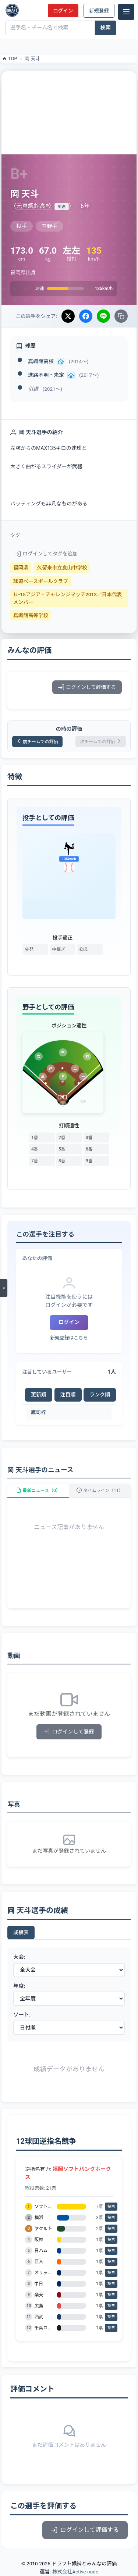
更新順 (38, 1395)
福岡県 (20, 567)
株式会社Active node (75, 2572)
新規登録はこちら (69, 1338)
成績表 (21, 1932)
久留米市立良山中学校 (62, 567)
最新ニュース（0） (38, 1490)
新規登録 (99, 11)
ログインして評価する (87, 687)
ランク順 (99, 1395)
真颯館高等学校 (30, 615)
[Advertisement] (69, 112)
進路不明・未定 (46, 375)
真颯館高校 (41, 361)
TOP (9, 59)
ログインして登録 (69, 1732)
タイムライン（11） (100, 1490)
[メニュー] (126, 12)
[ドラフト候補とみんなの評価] (12, 10)
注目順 (68, 1395)
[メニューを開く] (3, 1288)
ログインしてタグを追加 (46, 554)
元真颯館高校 (34, 206)
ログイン (63, 11)
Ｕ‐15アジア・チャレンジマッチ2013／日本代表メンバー (67, 598)
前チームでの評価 (37, 741)
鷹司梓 (38, 1412)
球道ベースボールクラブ (40, 581)
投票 (111, 2206)
